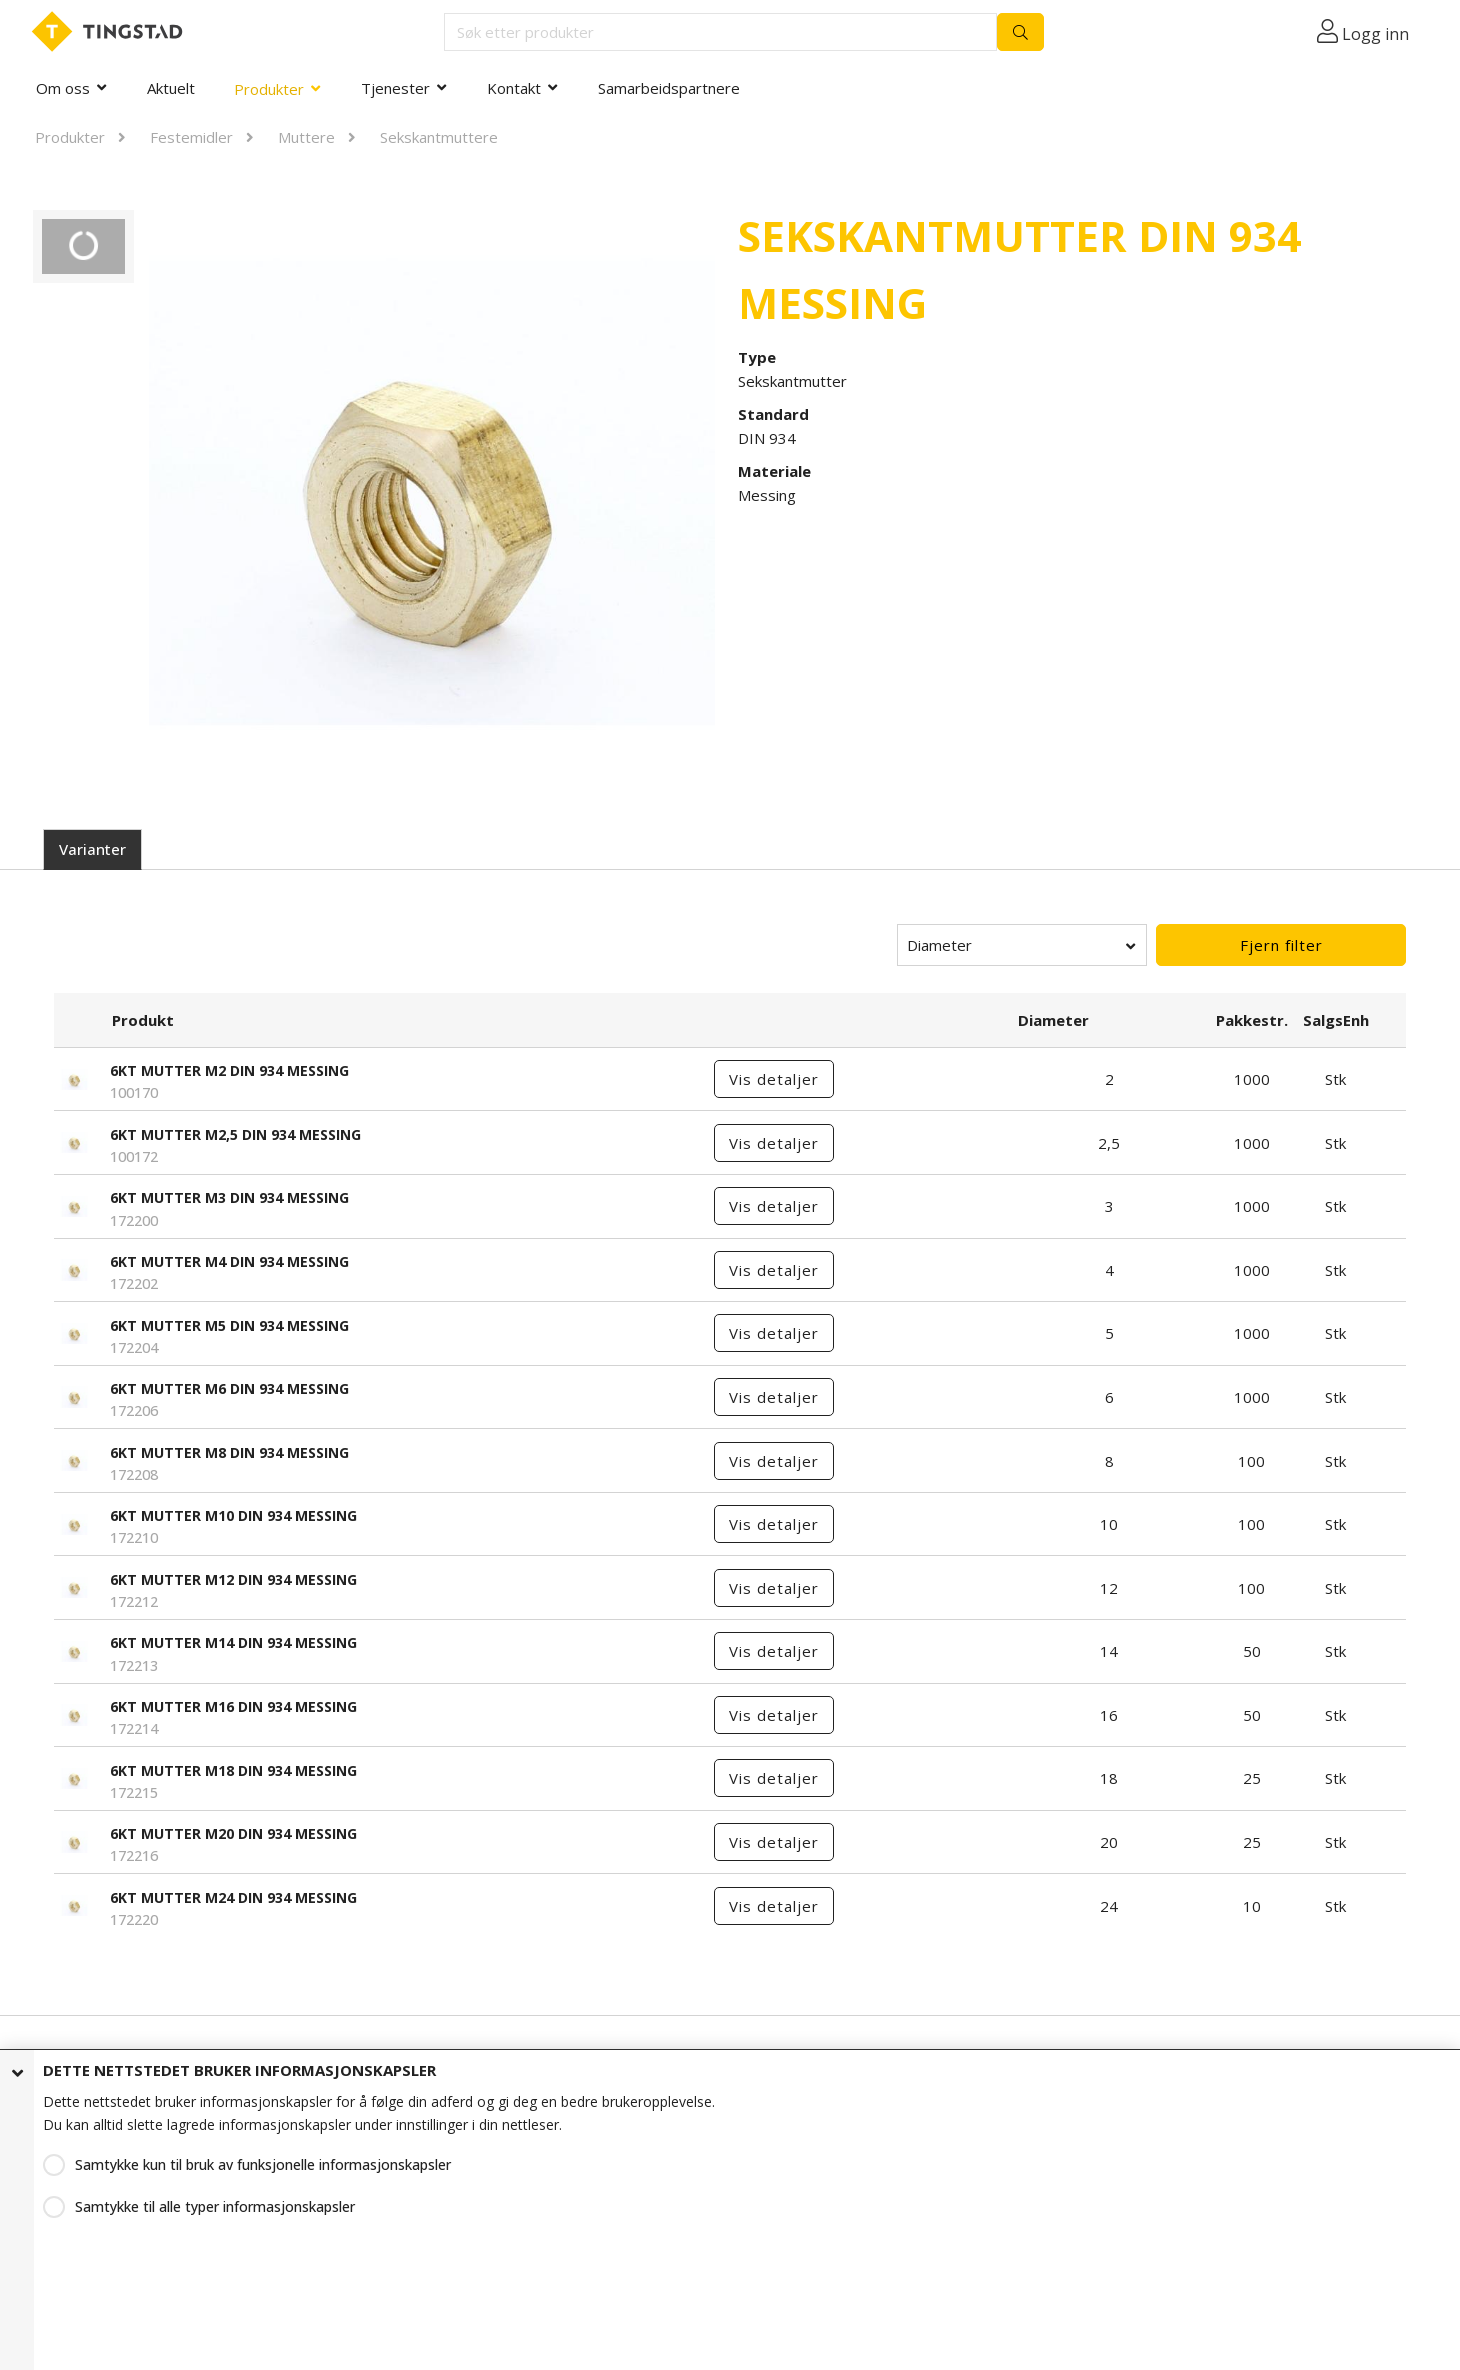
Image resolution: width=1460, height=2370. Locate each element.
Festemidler (191, 137)
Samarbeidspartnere (669, 88)
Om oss (63, 88)
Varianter (92, 849)
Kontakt (514, 88)
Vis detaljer (774, 1079)
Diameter (939, 945)
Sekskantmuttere (439, 137)
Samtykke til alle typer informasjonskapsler (215, 2206)
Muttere (306, 137)
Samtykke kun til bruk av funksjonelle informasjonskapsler (263, 2164)
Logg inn (1375, 34)
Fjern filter (1281, 945)
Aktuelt (171, 88)
